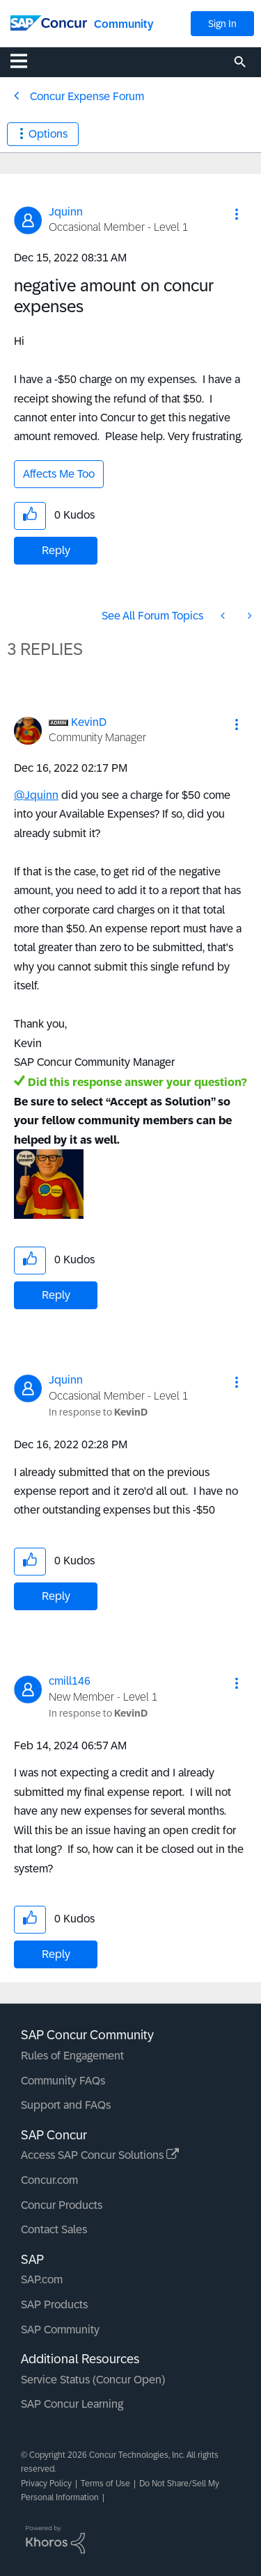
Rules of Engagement (72, 2055)
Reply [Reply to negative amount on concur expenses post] (56, 550)
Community (123, 24)
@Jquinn (36, 795)
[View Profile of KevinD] (88, 722)
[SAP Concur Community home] (48, 22)
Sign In (222, 23)
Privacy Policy (46, 2483)
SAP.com (42, 2279)
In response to (98, 1412)
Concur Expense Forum (87, 96)
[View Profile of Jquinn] (66, 212)
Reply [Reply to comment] (56, 1295)
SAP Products (54, 2304)
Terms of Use (105, 2483)
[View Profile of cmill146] (69, 1681)
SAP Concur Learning (72, 2404)
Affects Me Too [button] (59, 474)
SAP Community (60, 2329)
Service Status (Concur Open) (93, 2379)
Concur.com (49, 2180)
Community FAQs (63, 2081)
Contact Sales (54, 2229)
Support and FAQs (66, 2105)
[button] (236, 214)
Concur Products (61, 2205)
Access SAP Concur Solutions (100, 2155)
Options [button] (48, 134)
